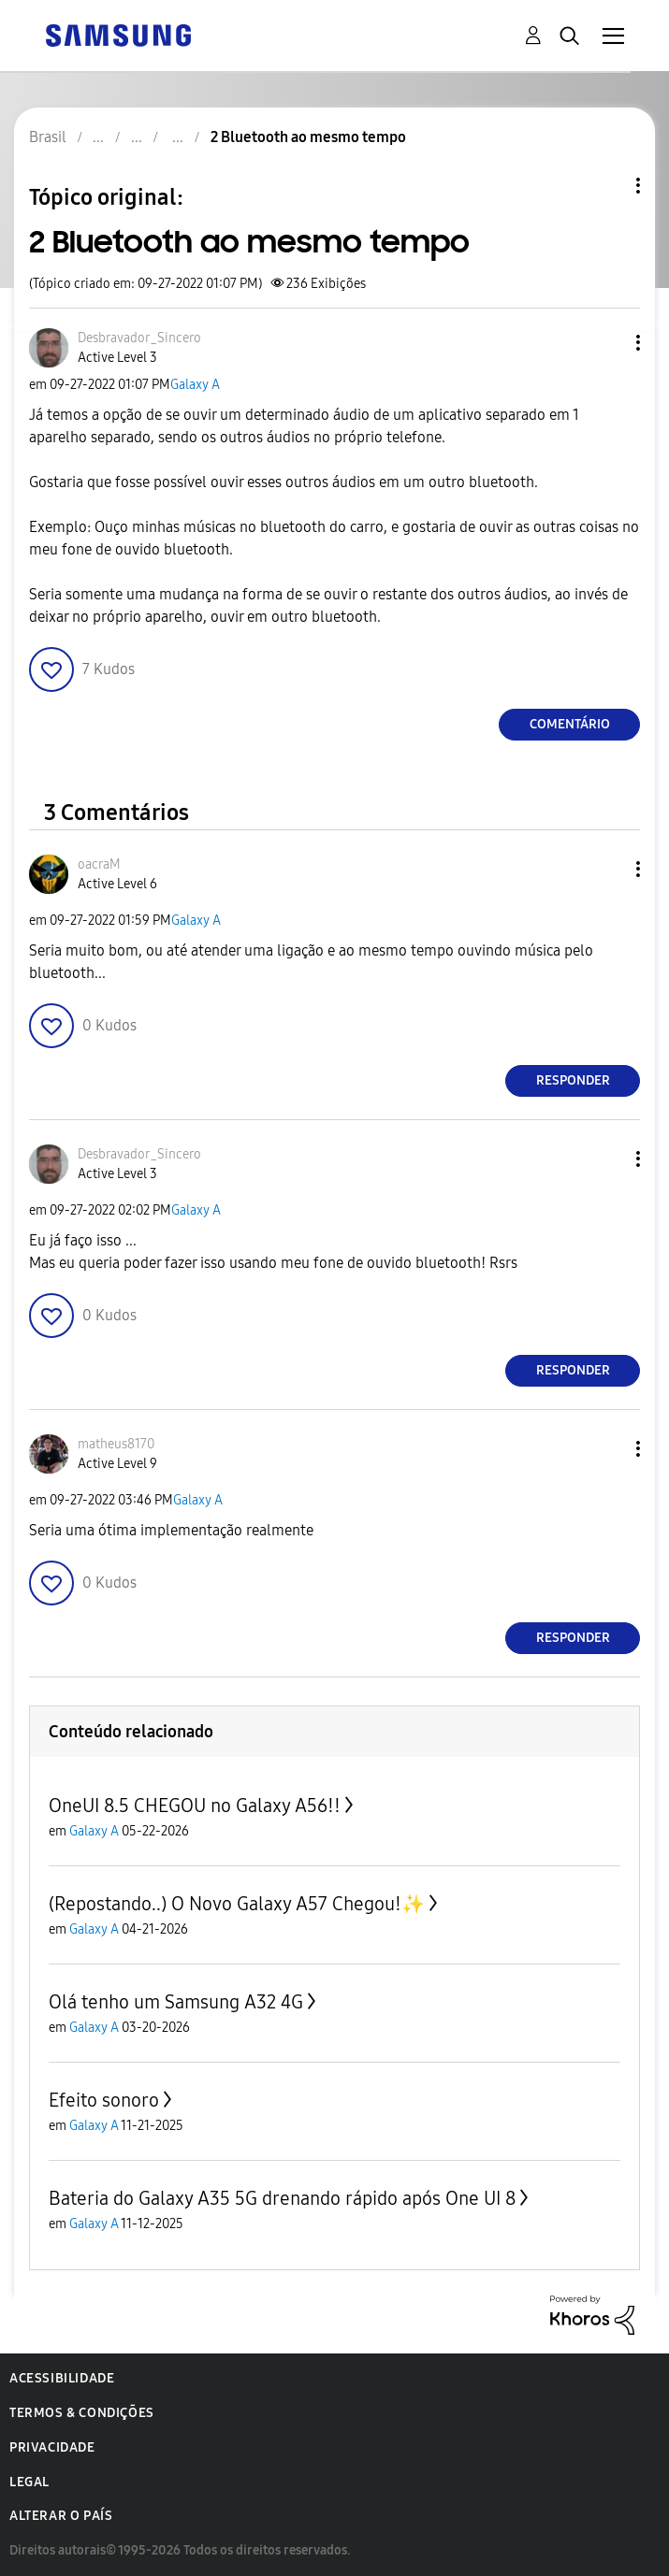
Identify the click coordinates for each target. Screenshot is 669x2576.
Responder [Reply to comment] (573, 1080)
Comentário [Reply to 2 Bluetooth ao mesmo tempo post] (570, 724)
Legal (29, 2482)
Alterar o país (60, 2516)
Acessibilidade (61, 2378)
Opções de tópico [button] (606, 185)
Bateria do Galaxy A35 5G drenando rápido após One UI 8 (282, 2198)
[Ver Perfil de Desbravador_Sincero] (139, 338)
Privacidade (52, 2447)
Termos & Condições (81, 2413)
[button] (607, 342)
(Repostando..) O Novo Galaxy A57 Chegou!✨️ (237, 1903)
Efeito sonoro (104, 2100)
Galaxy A (195, 385)
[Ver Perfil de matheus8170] (116, 1444)
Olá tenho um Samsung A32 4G (176, 2002)
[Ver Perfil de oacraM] (99, 864)
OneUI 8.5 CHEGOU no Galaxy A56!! (195, 1805)
